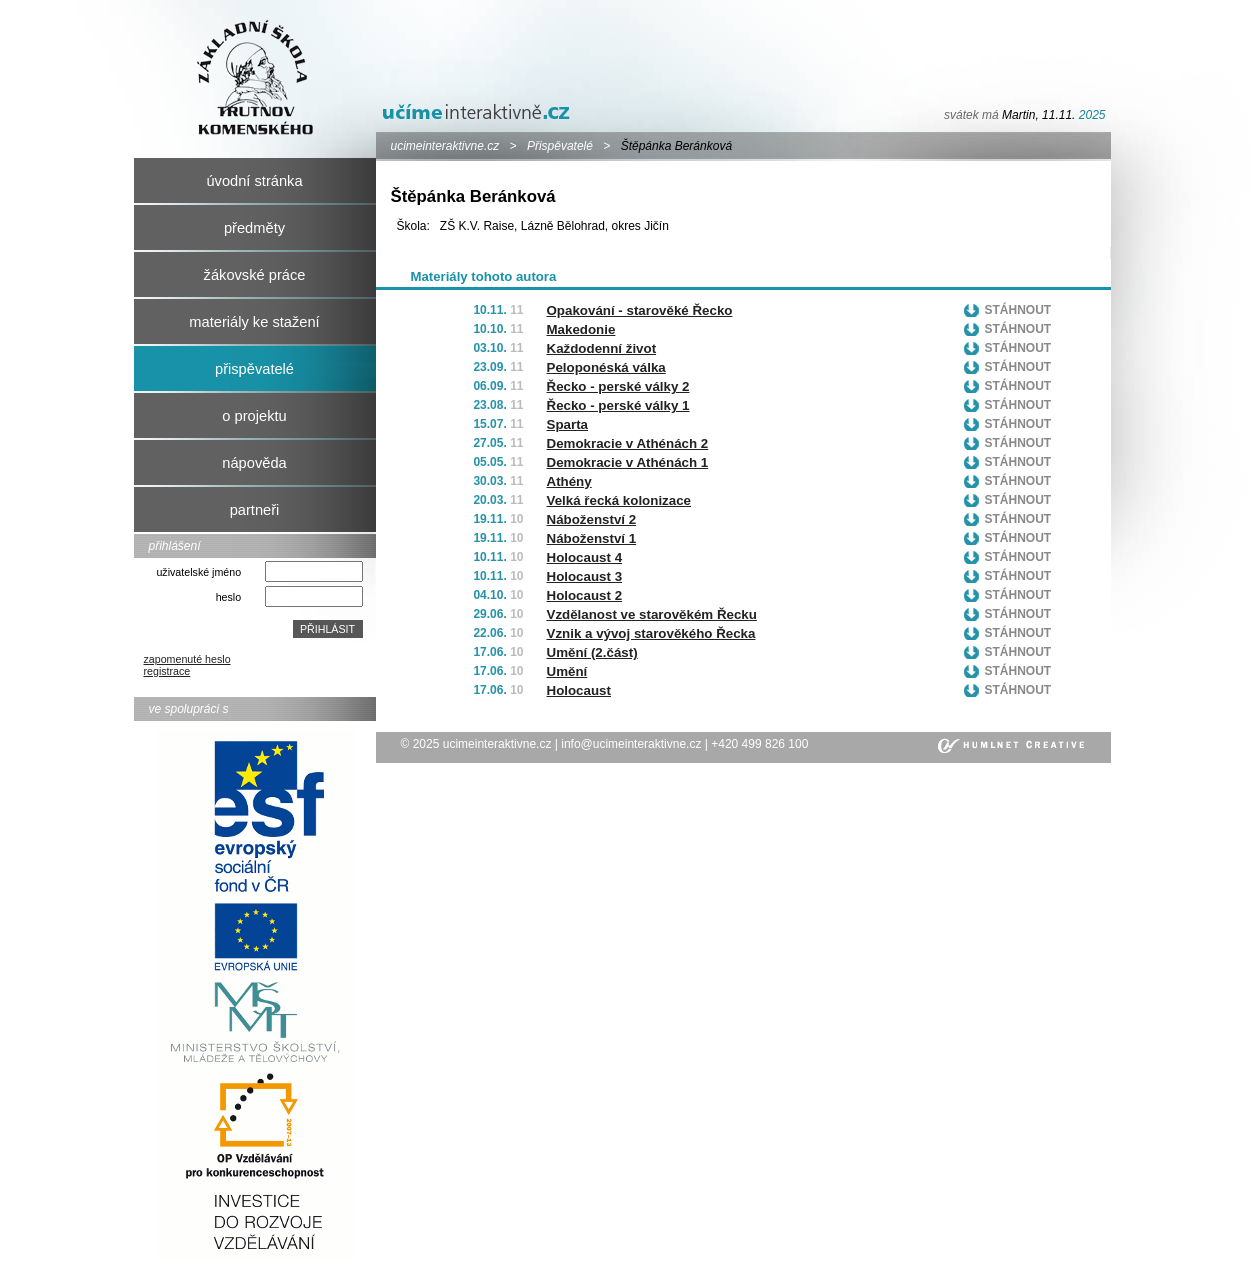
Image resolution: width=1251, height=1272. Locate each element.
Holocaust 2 (585, 595)
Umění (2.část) (592, 652)
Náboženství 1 (592, 538)
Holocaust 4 (585, 557)
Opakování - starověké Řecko (640, 310)
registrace (167, 671)
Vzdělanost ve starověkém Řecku (652, 614)
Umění (567, 671)
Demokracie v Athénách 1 (628, 462)
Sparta (567, 424)
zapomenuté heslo (187, 659)
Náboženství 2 (592, 519)
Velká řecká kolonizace (619, 500)
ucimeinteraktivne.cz (445, 146)
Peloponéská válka (606, 367)
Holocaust (579, 690)
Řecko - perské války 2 (618, 386)
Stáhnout (1018, 310)
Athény (569, 481)
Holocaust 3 (585, 576)
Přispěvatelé (560, 146)
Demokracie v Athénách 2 (628, 443)
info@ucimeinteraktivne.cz (631, 744)
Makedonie (581, 329)
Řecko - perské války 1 (618, 405)
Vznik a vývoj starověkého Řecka (651, 633)
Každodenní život (602, 348)
